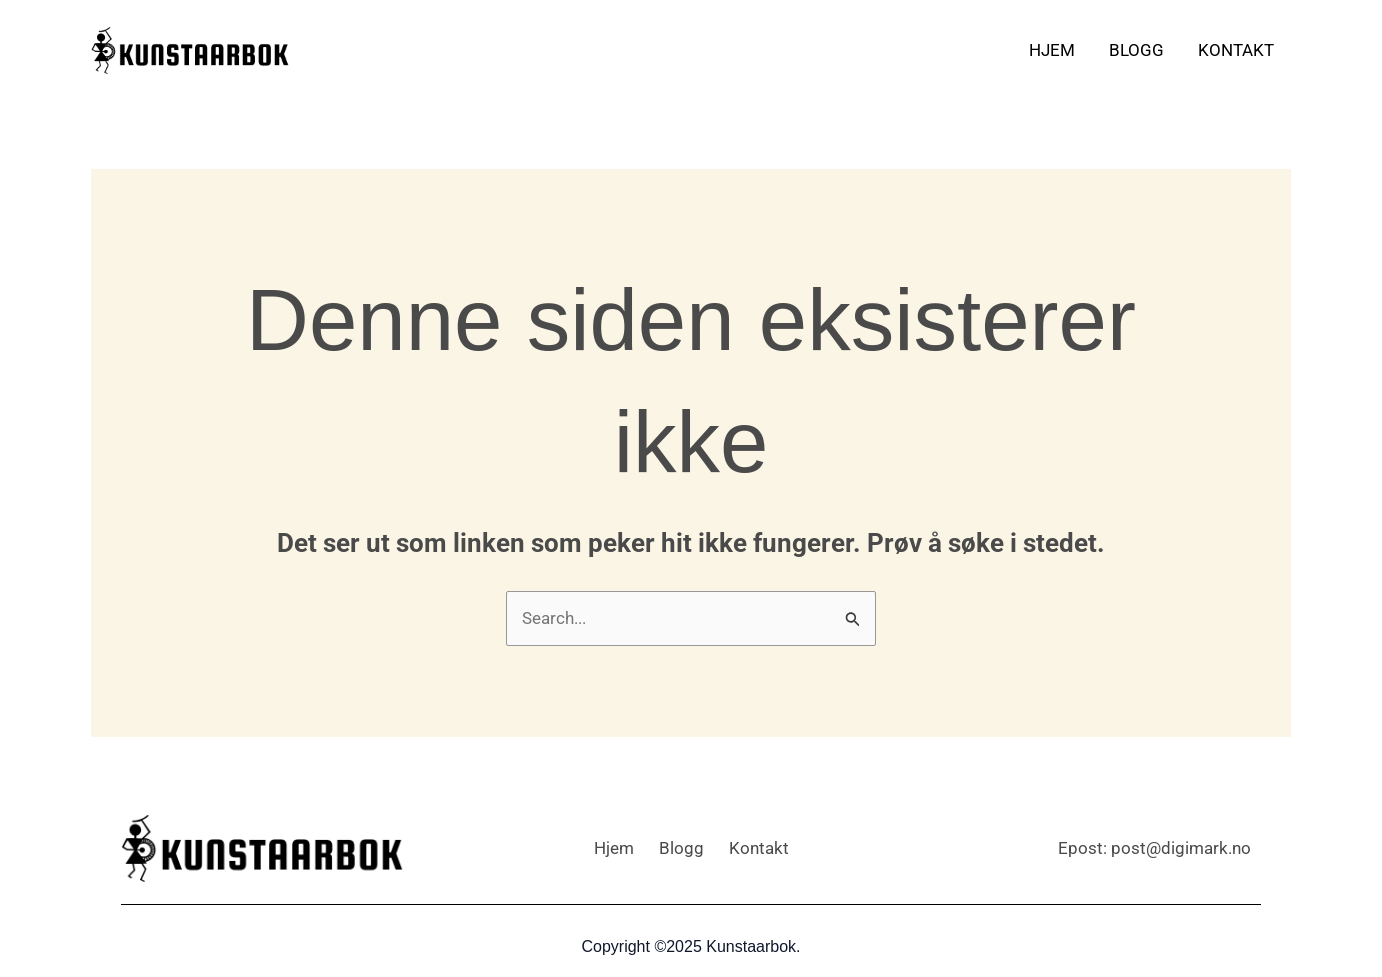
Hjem (1052, 50)
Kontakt (1236, 50)
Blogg (1136, 50)
